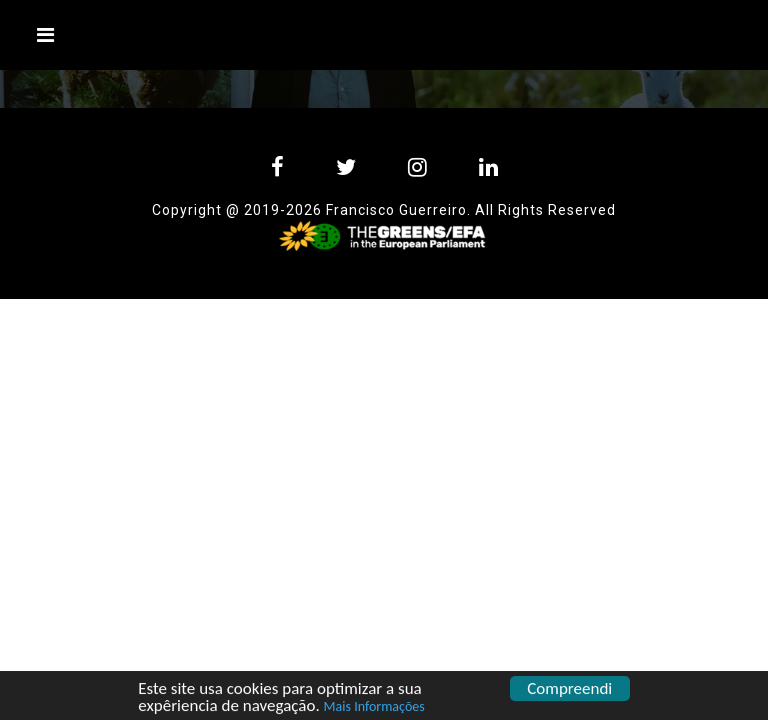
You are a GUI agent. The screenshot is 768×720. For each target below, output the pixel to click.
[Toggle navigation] (46, 35)
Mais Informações (374, 707)
